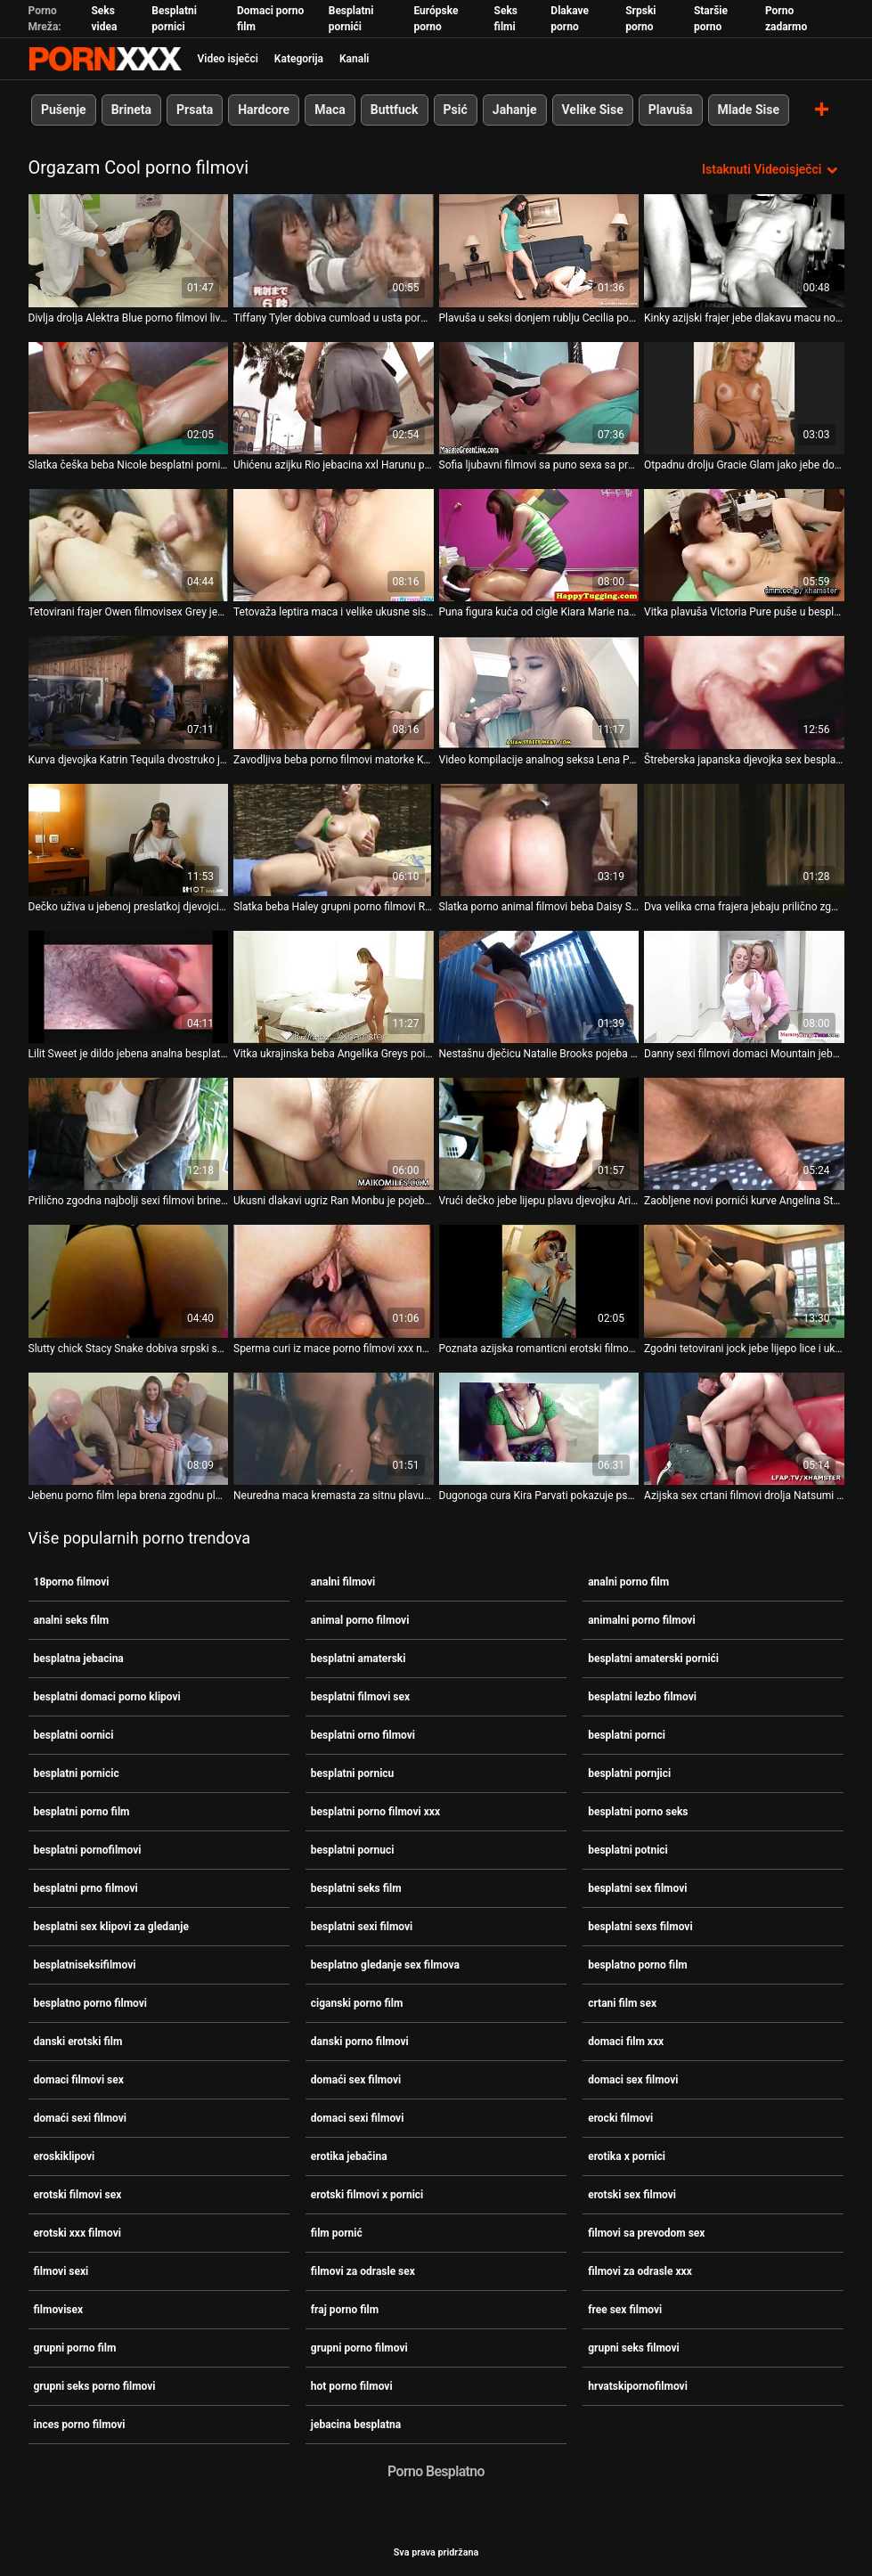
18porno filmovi (72, 1582)
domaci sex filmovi (633, 2080)
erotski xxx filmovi (77, 2233)
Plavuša (670, 109)
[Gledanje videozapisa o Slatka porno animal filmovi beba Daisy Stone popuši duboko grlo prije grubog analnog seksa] (539, 839)
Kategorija (298, 59)
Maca (330, 109)
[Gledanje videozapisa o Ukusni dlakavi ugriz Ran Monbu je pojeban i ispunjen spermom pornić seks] (333, 1134)
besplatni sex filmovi (637, 1888)
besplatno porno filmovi (91, 2003)
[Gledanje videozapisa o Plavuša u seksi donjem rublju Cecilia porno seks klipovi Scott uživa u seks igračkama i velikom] (539, 250)
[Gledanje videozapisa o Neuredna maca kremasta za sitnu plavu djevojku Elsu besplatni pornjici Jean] (333, 1428)
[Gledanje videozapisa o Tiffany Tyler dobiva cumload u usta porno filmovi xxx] (333, 250)
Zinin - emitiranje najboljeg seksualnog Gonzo (105, 58)
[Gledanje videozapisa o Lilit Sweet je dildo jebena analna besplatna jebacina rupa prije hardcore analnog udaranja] (129, 986)
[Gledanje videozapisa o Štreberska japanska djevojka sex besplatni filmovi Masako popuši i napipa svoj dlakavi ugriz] (744, 692)
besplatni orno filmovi (363, 1735)
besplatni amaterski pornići (653, 1658)
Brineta (130, 109)
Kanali (354, 59)
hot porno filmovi (352, 2386)
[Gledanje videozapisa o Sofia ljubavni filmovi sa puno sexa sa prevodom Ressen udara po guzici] (539, 397)
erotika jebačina (349, 2156)
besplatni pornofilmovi (88, 1850)
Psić (455, 109)
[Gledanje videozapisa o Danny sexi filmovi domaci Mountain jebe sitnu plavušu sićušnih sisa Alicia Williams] (744, 986)
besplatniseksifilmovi (85, 1965)
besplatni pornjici (629, 1773)
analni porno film (628, 1582)
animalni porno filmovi (641, 1620)
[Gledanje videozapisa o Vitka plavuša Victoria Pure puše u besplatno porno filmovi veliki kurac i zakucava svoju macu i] (744, 545)
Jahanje (514, 109)
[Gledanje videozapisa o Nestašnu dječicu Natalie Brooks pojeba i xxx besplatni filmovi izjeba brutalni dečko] (539, 986)
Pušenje (63, 109)
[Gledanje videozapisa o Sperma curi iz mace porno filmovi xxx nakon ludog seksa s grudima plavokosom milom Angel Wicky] (333, 1281)
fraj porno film (345, 2309)
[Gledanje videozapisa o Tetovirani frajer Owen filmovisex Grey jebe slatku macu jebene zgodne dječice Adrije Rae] (129, 545)
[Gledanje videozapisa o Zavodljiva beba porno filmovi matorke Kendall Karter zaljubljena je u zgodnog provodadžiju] (333, 692)
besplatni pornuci (352, 1850)
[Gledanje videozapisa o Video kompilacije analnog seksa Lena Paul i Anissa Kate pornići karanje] (539, 692)
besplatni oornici (74, 1735)
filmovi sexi (61, 2271)
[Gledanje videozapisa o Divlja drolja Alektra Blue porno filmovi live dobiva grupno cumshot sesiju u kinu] (129, 250)
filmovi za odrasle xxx (640, 2271)
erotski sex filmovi (632, 2195)
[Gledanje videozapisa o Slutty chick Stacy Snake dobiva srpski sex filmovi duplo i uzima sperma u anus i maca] (129, 1281)
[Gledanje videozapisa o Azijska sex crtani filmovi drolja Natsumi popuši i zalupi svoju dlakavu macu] (744, 1428)
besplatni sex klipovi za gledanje (111, 1926)
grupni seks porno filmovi (95, 2386)
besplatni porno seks (638, 1812)
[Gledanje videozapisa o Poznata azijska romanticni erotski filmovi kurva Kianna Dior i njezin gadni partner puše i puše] (539, 1281)
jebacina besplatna (356, 2424)
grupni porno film (75, 2348)
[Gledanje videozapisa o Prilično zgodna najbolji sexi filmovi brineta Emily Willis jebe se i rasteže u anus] (129, 1134)
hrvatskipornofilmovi (638, 2386)
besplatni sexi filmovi (361, 1926)
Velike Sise (592, 109)
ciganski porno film (357, 2003)
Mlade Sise (747, 109)
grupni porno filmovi (359, 2348)
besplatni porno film (82, 1812)
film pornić (337, 2233)
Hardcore (263, 109)
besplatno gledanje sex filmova (385, 1965)
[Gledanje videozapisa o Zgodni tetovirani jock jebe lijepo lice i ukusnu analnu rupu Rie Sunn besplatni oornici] (744, 1281)
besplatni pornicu (352, 1773)
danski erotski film (78, 2041)
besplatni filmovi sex (360, 1697)
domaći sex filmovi (356, 2080)
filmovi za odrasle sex (363, 2271)
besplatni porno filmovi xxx (375, 1812)
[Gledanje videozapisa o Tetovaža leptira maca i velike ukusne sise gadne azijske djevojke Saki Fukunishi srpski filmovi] (333, 545)
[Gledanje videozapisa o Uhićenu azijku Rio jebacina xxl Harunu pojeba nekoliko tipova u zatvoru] (333, 397)
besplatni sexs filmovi (640, 1926)
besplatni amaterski (358, 1658)
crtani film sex (622, 2003)
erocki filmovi (620, 2118)
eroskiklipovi (64, 2156)
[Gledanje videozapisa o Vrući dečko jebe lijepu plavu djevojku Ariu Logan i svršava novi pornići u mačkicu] (539, 1134)
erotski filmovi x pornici (367, 2195)
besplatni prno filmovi (86, 1888)
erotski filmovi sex (78, 2195)
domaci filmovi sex (79, 2080)
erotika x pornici (626, 2156)
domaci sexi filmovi (357, 2118)
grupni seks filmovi (634, 2348)
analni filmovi (343, 1582)
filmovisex (59, 2309)
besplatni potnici (628, 1850)
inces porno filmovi (80, 2424)
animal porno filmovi (360, 1620)
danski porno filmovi (360, 2041)
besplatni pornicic (76, 1773)
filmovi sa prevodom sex (646, 2233)
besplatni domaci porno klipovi (107, 1697)
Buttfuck (394, 109)
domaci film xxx (626, 2041)
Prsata (194, 109)
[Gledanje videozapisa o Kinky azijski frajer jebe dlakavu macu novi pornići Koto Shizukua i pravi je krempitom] (744, 250)
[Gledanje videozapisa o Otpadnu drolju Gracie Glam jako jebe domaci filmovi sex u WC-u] (744, 397)
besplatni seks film (356, 1888)
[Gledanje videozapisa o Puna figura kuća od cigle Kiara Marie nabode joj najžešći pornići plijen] (539, 545)
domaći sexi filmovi (80, 2118)
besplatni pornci (626, 1735)
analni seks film (72, 1620)
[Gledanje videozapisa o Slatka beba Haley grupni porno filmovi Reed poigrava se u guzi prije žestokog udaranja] (333, 839)
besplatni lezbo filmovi (642, 1697)
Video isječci (228, 59)
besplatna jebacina (79, 1658)
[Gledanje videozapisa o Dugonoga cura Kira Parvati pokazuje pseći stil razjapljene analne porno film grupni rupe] (539, 1428)
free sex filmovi (625, 2309)
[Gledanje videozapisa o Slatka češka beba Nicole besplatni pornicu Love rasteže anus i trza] (129, 397)
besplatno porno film (638, 1965)
